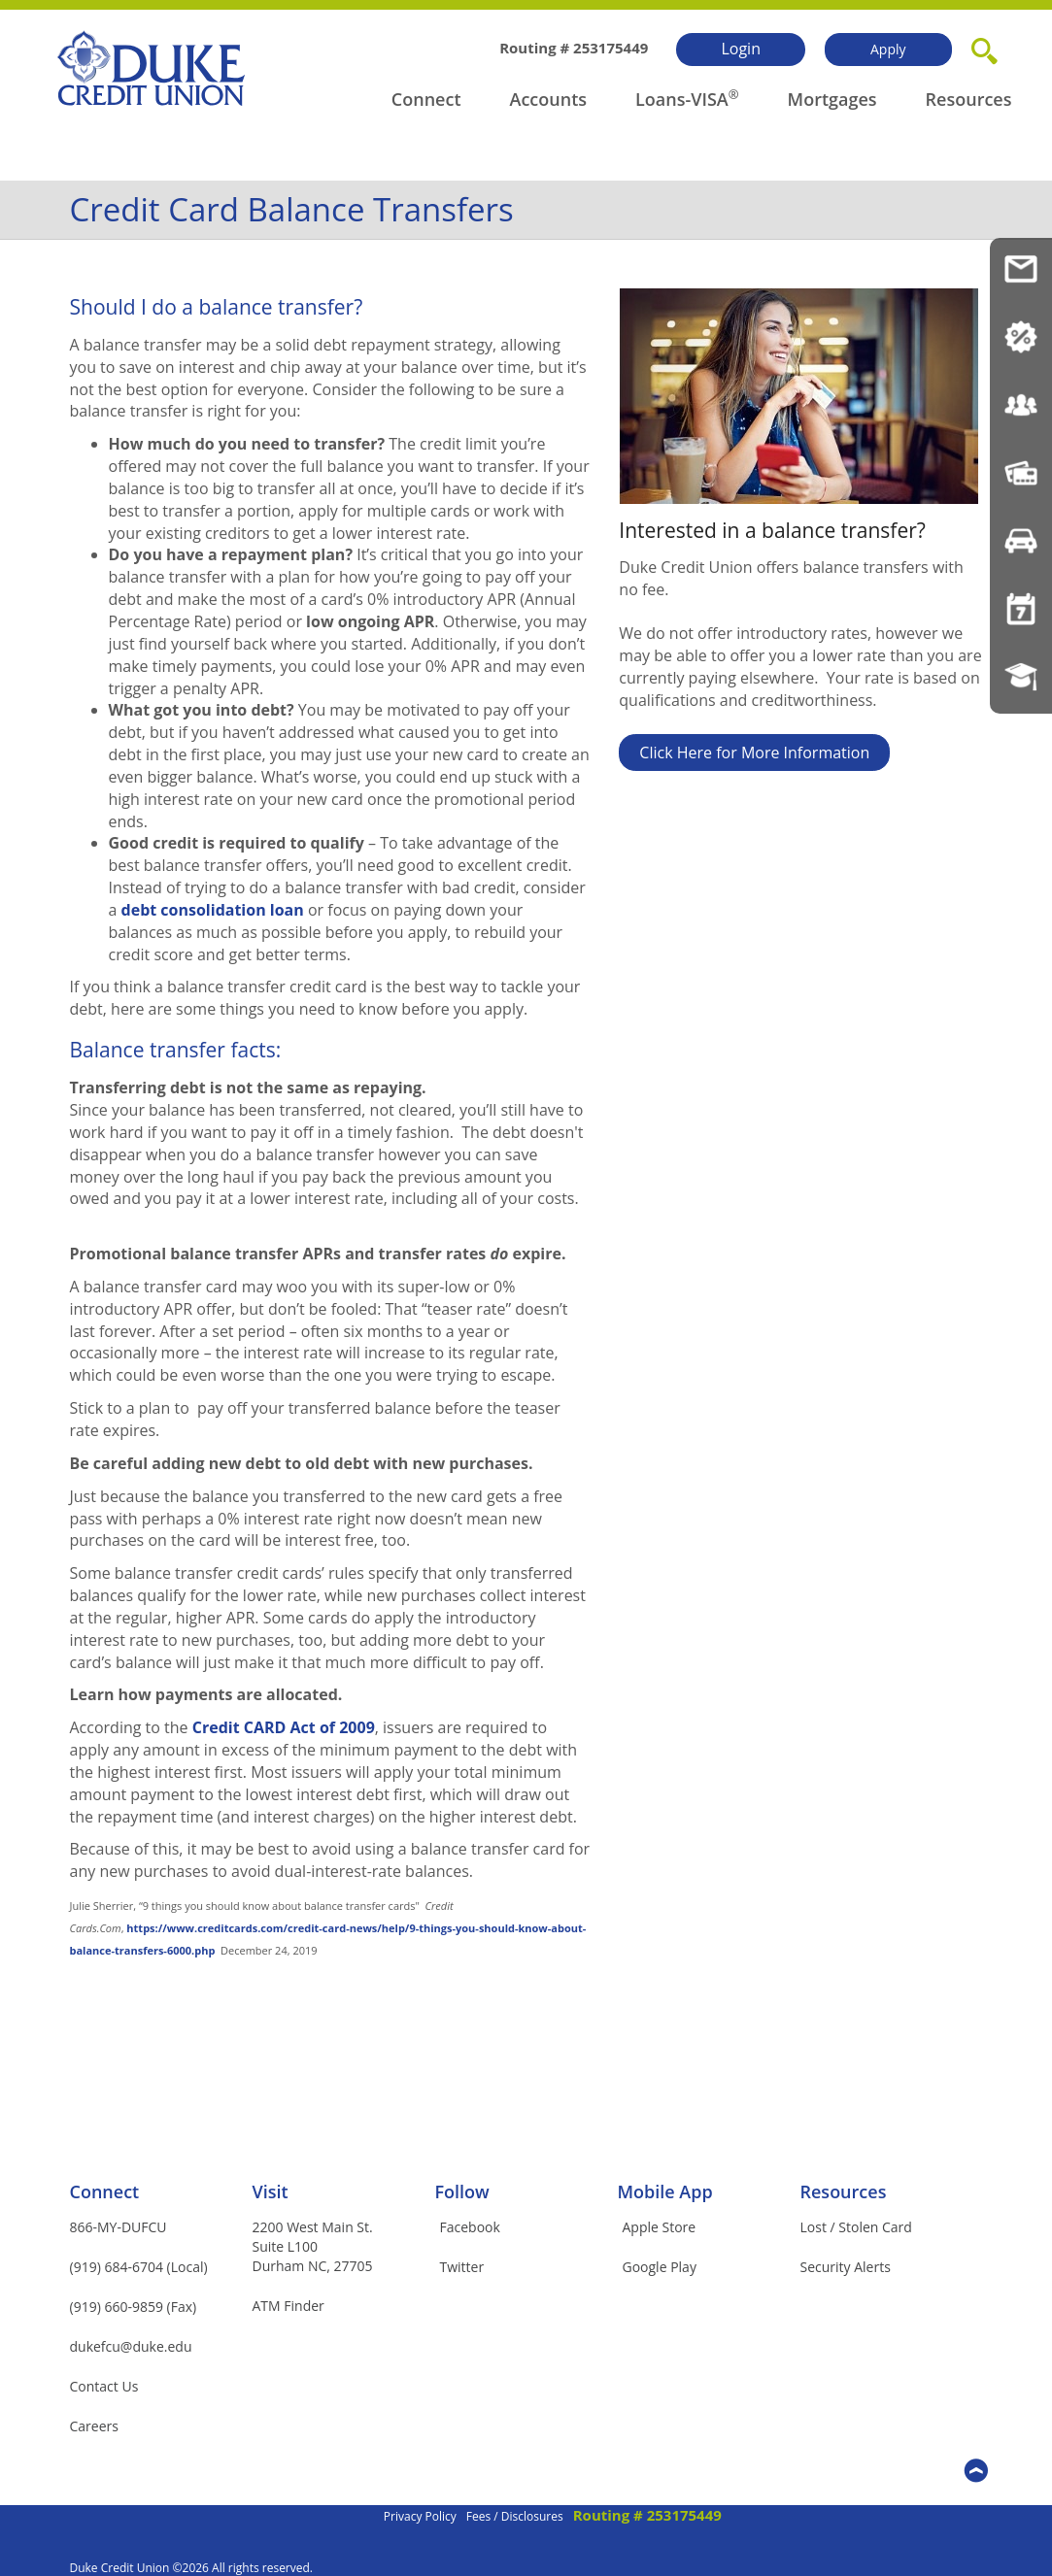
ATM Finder (288, 2305)
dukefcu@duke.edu (131, 2346)
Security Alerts (845, 2267)
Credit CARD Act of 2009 (283, 1727)
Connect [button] (426, 99)
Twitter (462, 2267)
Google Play (659, 2267)
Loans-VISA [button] (682, 99)
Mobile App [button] (665, 2191)
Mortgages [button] (832, 99)
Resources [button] (969, 99)
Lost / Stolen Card (856, 2227)
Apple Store (659, 2227)
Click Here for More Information (754, 752)
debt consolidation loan (212, 909)
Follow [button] (462, 2191)
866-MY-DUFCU (118, 2227)
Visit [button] (270, 2191)
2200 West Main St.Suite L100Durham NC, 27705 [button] (313, 2246)
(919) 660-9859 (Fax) (133, 2306)
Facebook (470, 2227)
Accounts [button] (549, 99)
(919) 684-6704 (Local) (139, 2267)
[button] (984, 47)
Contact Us (104, 2386)
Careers (94, 2426)
